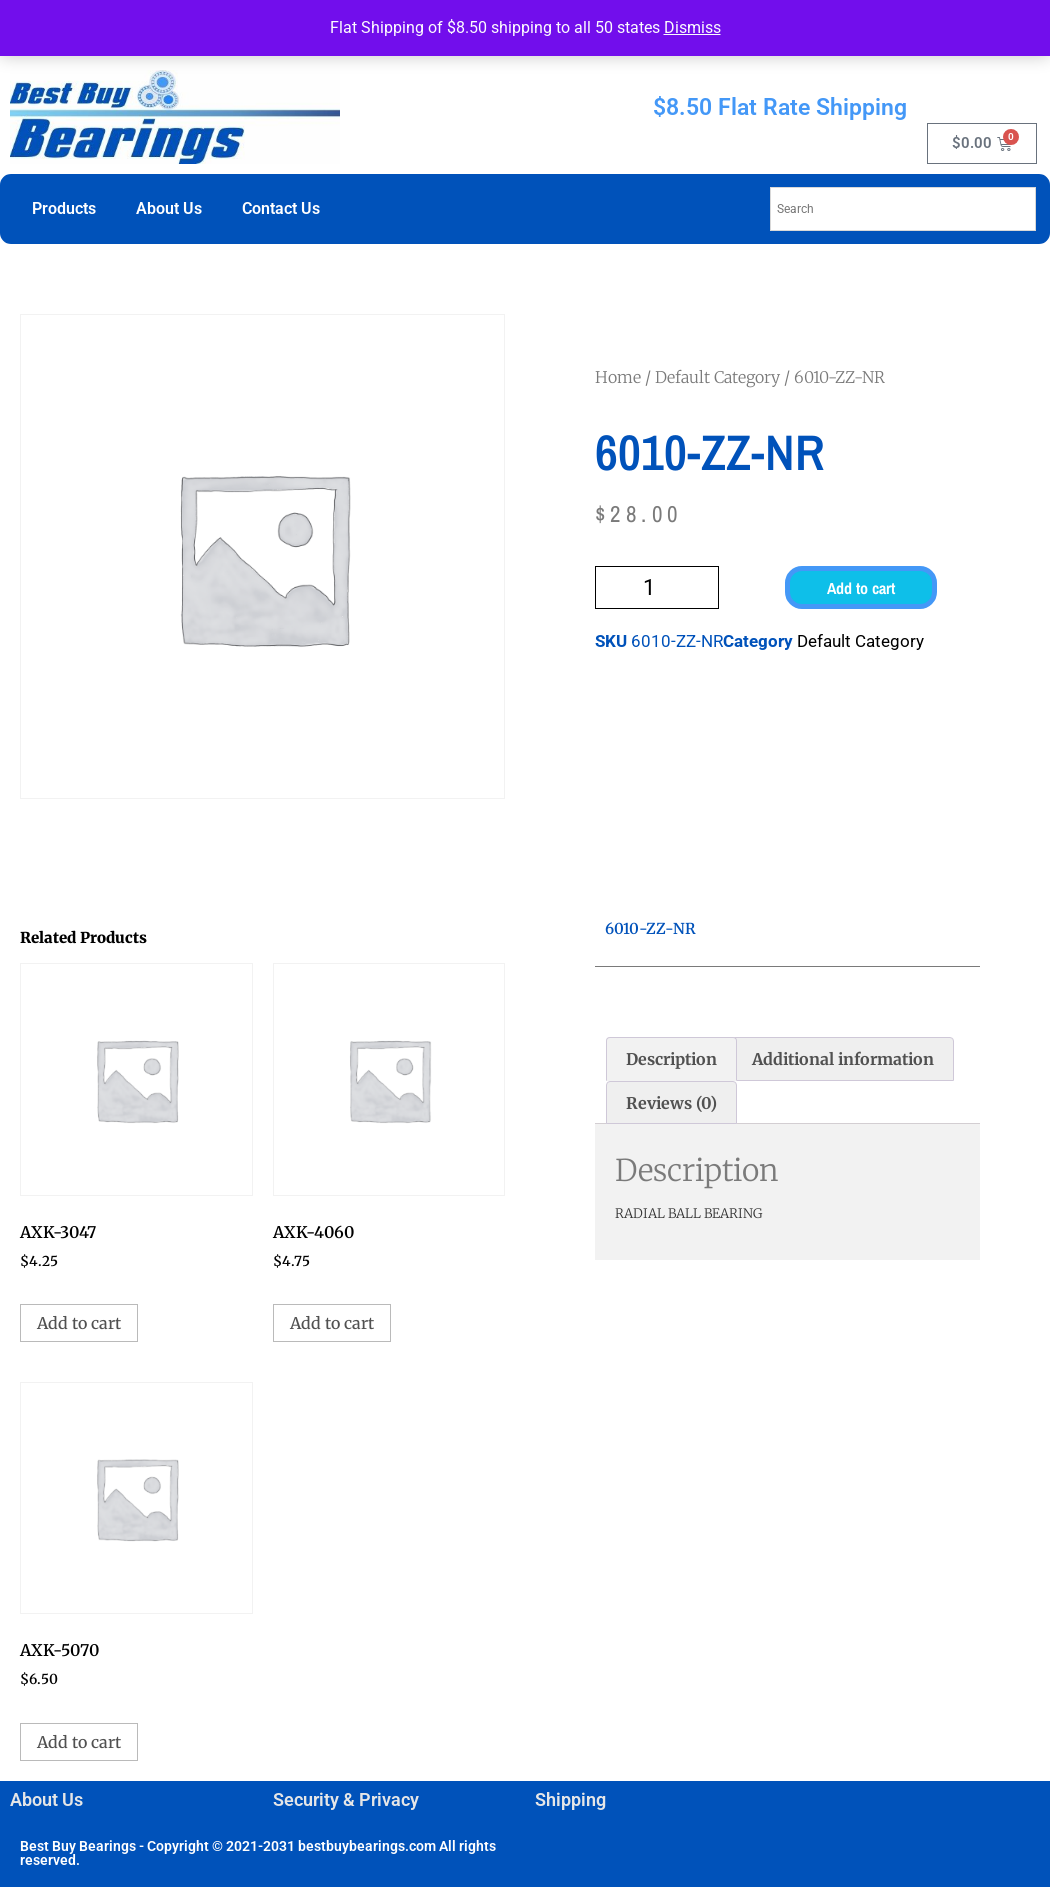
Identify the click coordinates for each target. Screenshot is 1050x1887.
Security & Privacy (346, 1799)
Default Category (717, 377)
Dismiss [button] (692, 27)
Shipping (570, 1799)
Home (618, 377)
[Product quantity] (657, 587)
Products (64, 208)
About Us (169, 208)
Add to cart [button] (79, 1323)
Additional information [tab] (843, 1059)
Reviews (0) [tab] (671, 1103)
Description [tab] (671, 1059)
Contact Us (281, 208)
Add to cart (861, 588)
